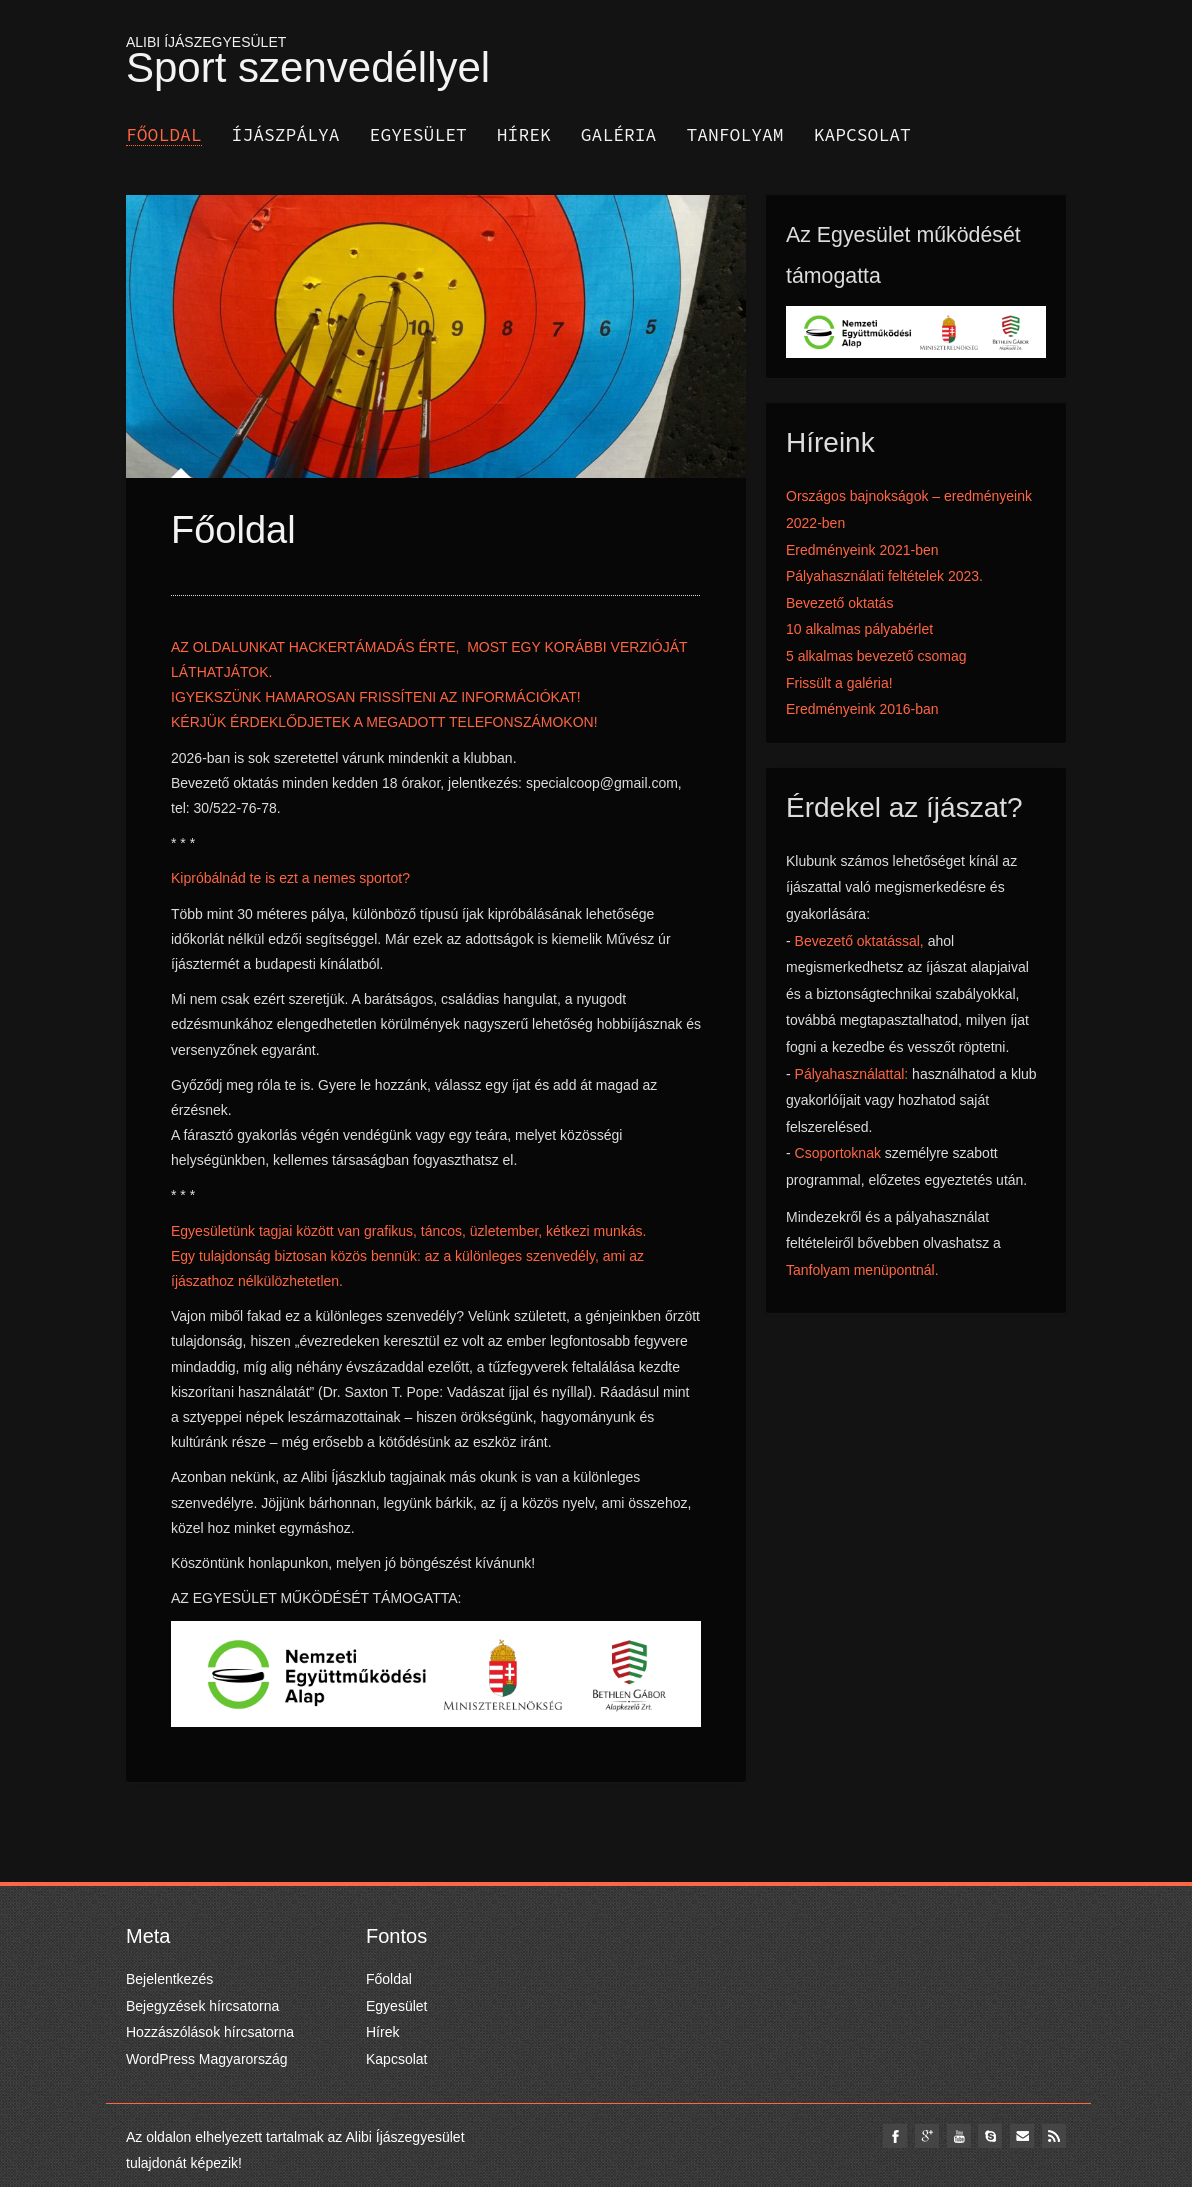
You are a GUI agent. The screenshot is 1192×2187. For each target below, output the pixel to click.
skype (988, 2136)
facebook (890, 2136)
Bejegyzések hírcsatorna (202, 2006)
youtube (955, 2136)
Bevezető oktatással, (859, 941)
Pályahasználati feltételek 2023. (884, 576)
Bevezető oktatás (839, 603)
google (922, 2136)
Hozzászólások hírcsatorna (210, 2032)
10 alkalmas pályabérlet (859, 629)
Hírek (524, 135)
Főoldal (164, 135)
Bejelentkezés (169, 1979)
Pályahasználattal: (854, 1074)
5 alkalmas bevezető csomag (876, 656)
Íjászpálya (286, 135)
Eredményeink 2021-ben (862, 550)
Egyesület (418, 135)
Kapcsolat (862, 135)
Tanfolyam (734, 135)
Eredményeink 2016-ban (862, 709)
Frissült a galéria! (839, 683)
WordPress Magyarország (207, 2059)
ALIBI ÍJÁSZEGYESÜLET (596, 57)
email (1021, 2136)
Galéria (619, 135)
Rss (1054, 2136)
